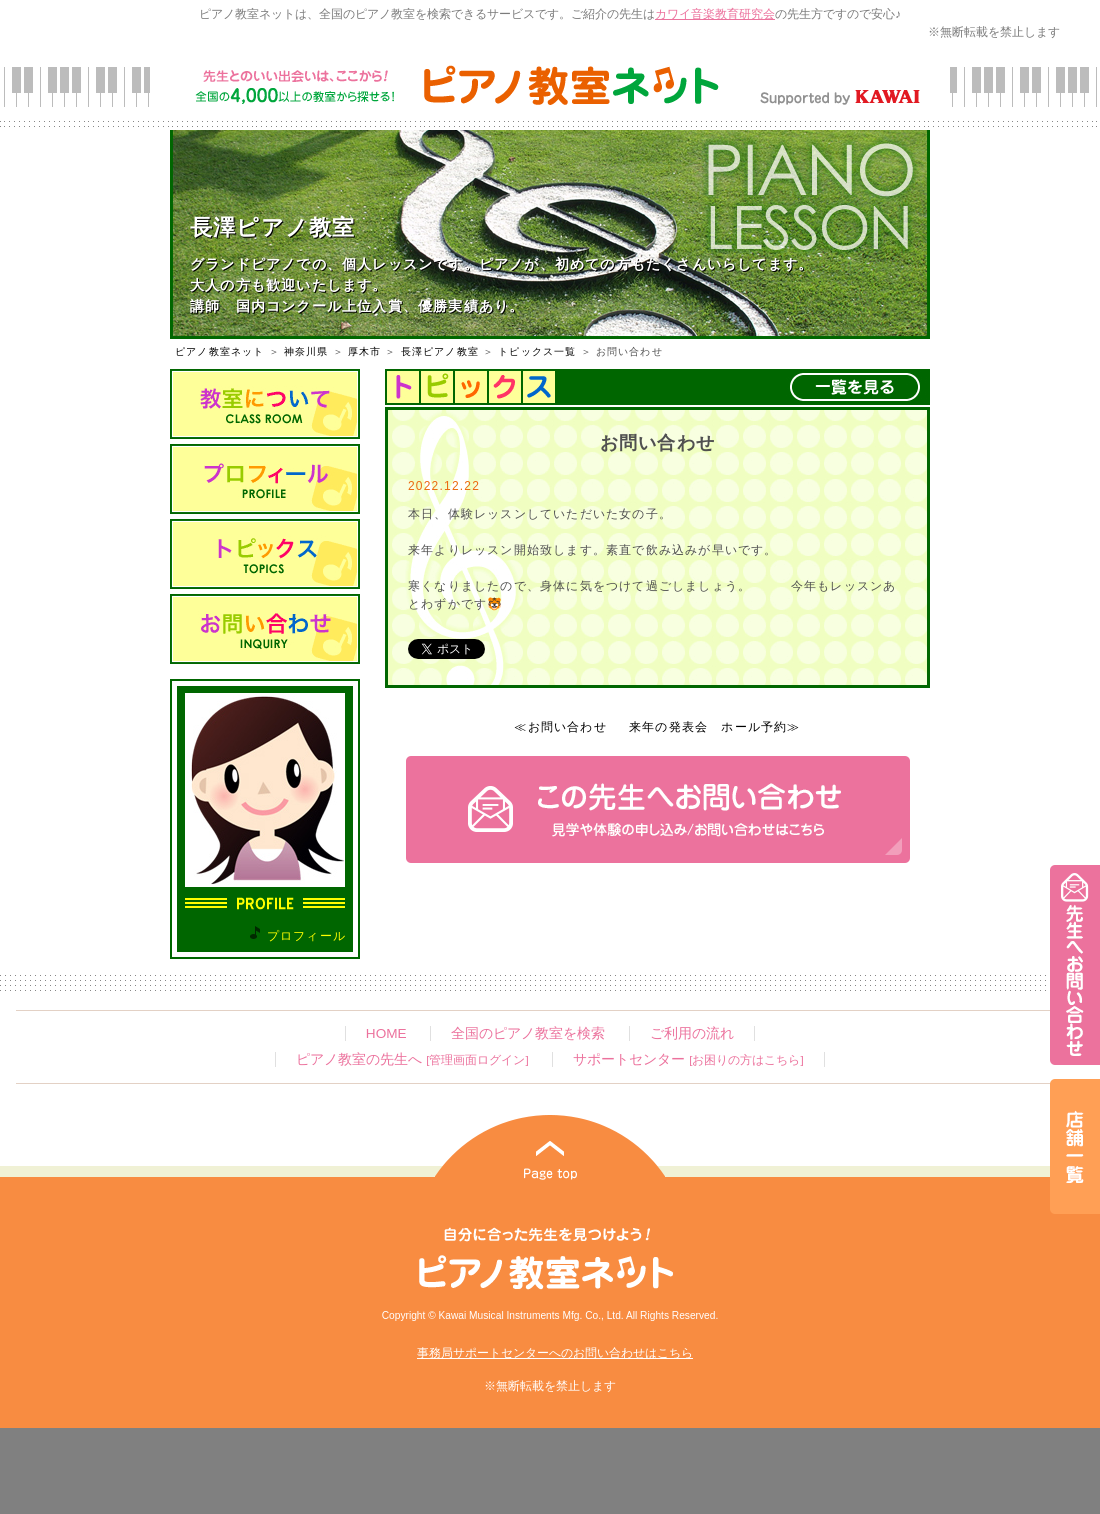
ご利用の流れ (692, 1033)
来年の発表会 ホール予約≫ (715, 727)
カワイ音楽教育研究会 (715, 14)
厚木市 (365, 351)
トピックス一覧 (537, 351)
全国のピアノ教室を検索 (528, 1033)
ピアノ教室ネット (220, 351)
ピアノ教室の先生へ (412, 1059)
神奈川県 (306, 351)
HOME (386, 1033)
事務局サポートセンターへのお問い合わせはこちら (555, 1353)
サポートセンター (688, 1059)
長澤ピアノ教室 (440, 351)
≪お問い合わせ (560, 727)
